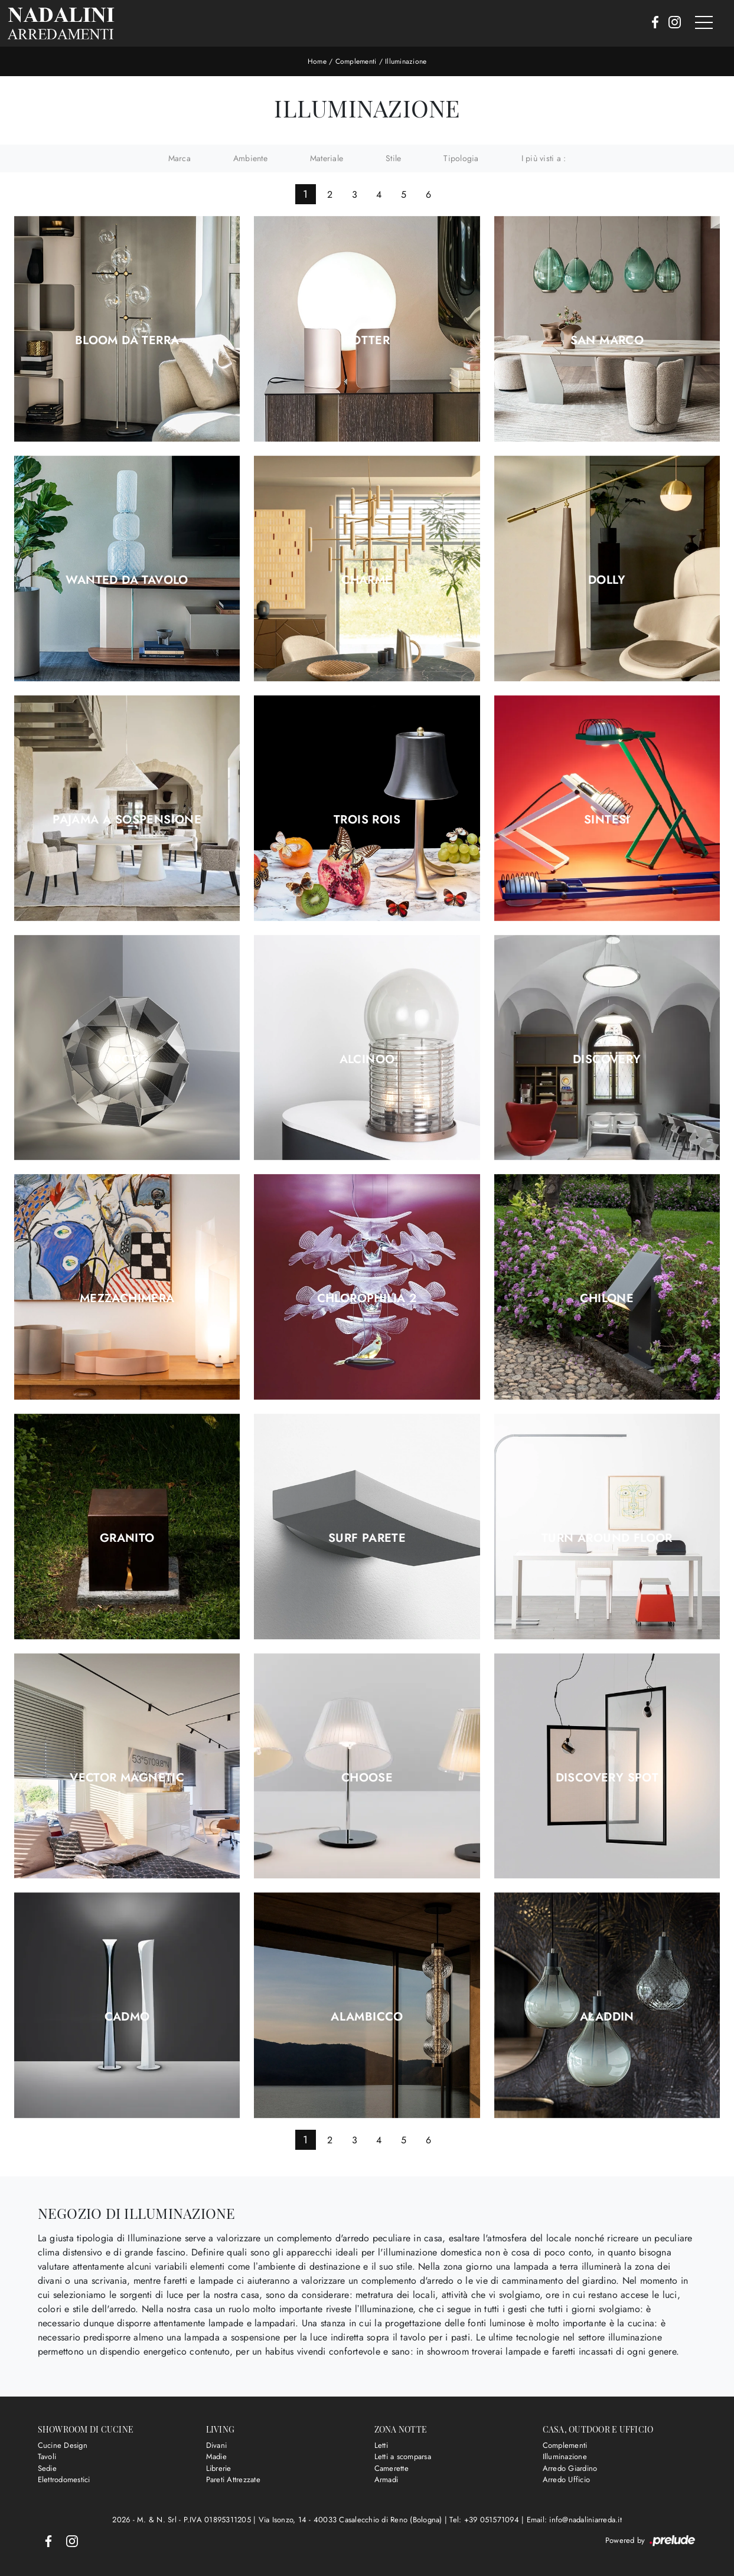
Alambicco (367, 2017)
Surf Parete (367, 1538)
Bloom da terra (127, 340)
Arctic (127, 1059)
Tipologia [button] (460, 158)
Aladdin (607, 2017)
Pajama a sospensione (127, 819)
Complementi (356, 61)
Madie (216, 2456)
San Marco (607, 340)
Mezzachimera (127, 1298)
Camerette (391, 2468)
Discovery (607, 1059)
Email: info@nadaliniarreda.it (574, 2519)
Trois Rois (367, 819)
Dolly (607, 580)
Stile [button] (393, 158)
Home (317, 61)
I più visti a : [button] (543, 158)
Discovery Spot (607, 1777)
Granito (127, 1538)
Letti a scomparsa (402, 2456)
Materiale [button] (326, 158)
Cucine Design (62, 2445)
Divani (216, 2445)
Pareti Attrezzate (233, 2479)
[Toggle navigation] (704, 23)
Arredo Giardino (570, 2468)
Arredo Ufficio (567, 2479)
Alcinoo (367, 1059)
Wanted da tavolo (127, 580)
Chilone (607, 1298)
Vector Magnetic (127, 1777)
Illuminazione (405, 61)
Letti (381, 2445)
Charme (366, 580)
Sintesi (607, 819)
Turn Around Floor (607, 1538)
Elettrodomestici (64, 2479)
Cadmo (127, 2017)
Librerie (218, 2468)
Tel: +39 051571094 (485, 2519)
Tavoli (47, 2456)
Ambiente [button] (250, 158)
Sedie (47, 2468)
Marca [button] (179, 158)
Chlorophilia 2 (367, 1298)
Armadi (386, 2479)
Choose (367, 1777)
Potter (367, 340)
